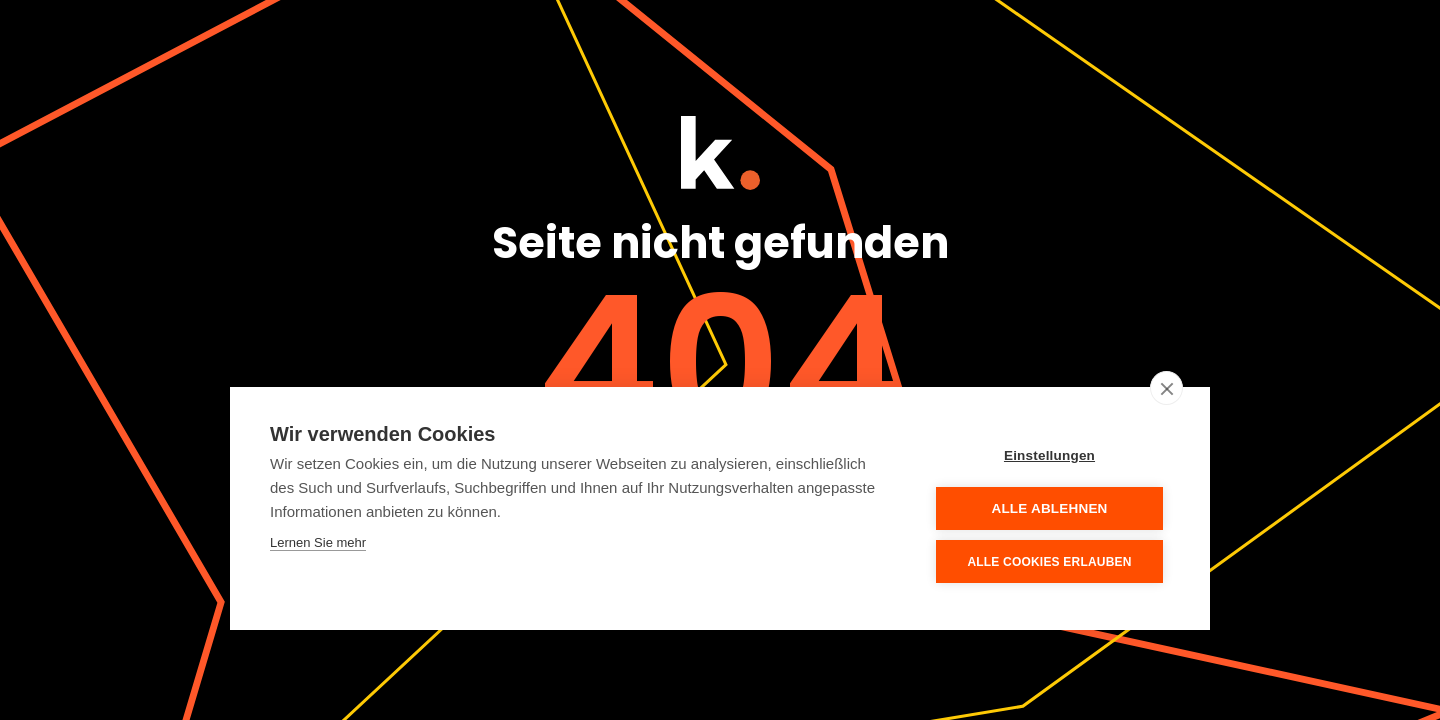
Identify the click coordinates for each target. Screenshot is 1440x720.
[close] (1166, 388)
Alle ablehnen (1049, 508)
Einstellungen (1049, 455)
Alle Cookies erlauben (1049, 562)
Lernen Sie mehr (318, 542)
